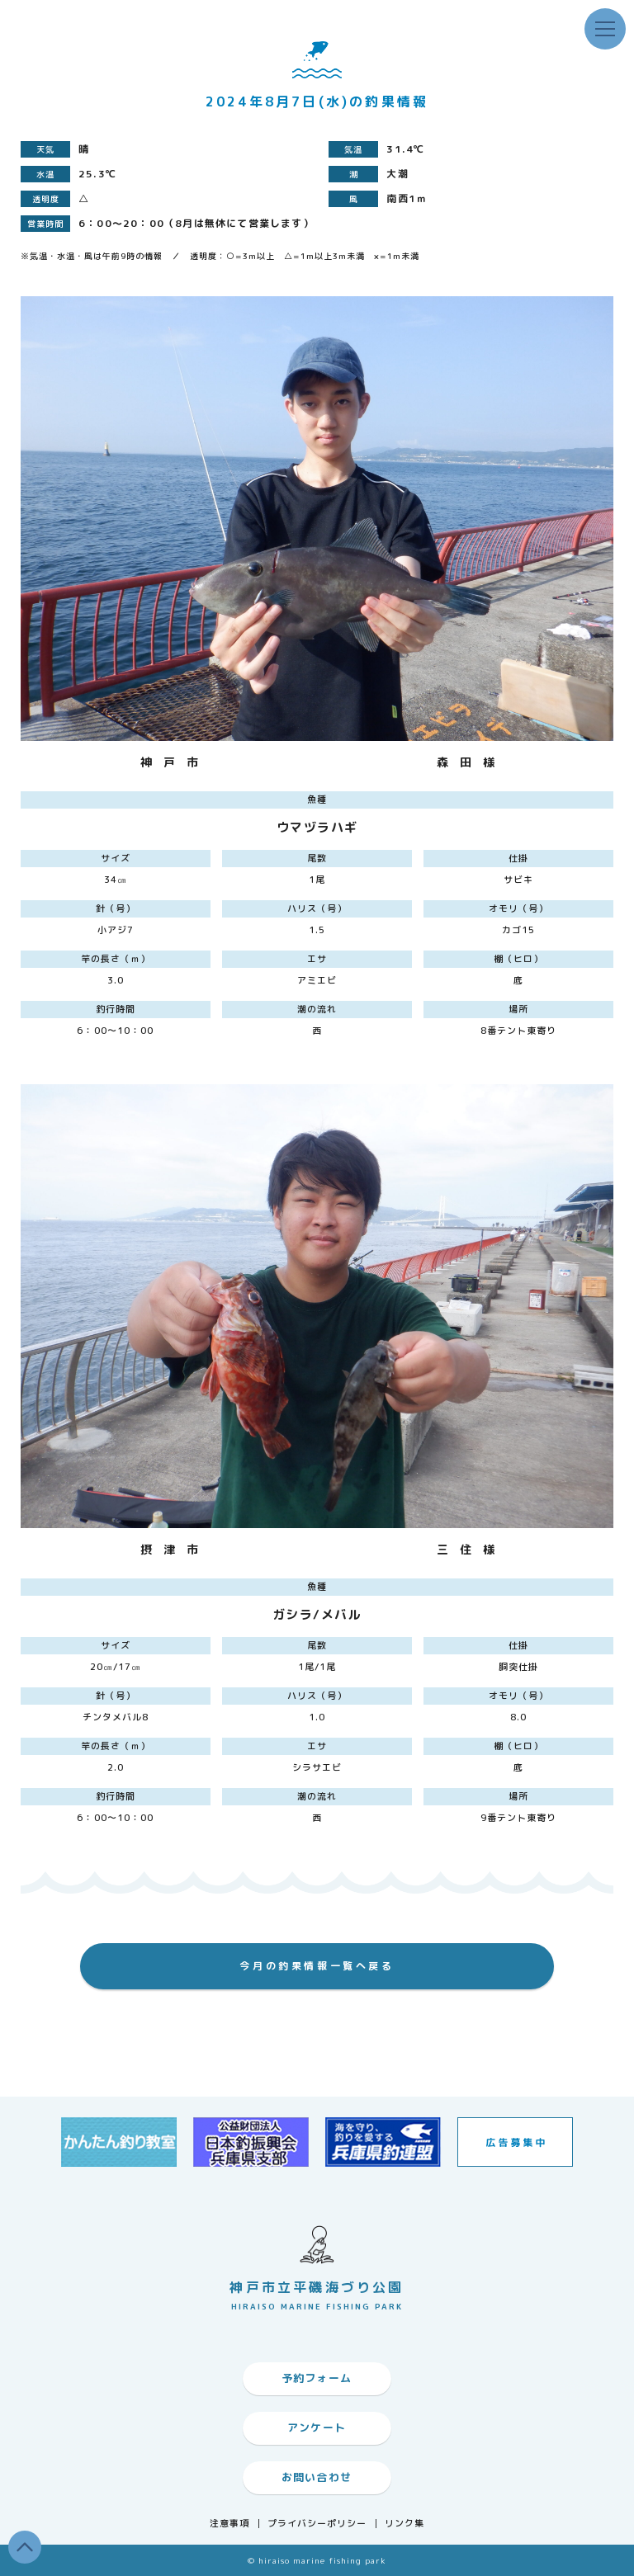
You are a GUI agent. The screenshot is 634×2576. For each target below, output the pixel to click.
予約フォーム (317, 2378)
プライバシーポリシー (317, 2523)
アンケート (317, 2427)
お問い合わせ (317, 2477)
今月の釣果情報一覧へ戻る (316, 1966)
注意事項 (229, 2523)
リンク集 (404, 2523)
